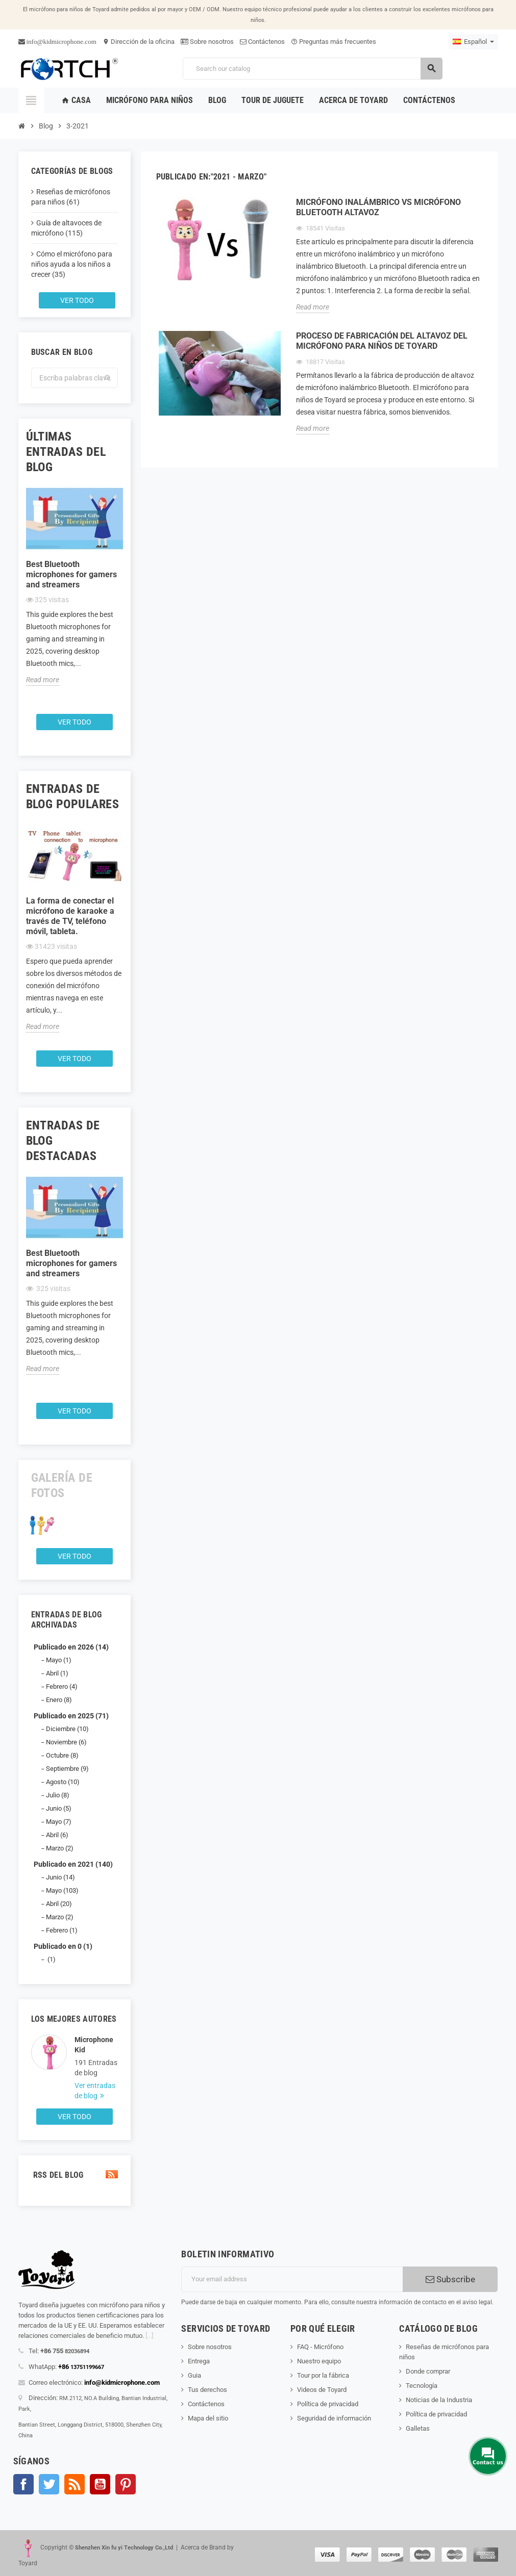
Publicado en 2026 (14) (71, 1647)
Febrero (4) (62, 1686)
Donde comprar (428, 2371)
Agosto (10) (63, 1782)
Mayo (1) (58, 1660)
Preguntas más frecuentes (333, 41)
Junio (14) (60, 1877)
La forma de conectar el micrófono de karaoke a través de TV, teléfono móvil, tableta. (70, 916)
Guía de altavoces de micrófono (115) (66, 228)
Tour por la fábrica (323, 2375)
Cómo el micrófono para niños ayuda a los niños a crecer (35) (71, 264)
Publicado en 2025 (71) (71, 1716)
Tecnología (421, 2385)
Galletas (418, 2428)
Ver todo (77, 300)
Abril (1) (57, 1673)
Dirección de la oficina (139, 41)
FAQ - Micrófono (320, 2347)
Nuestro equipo (319, 2361)
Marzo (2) (59, 1848)
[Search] (312, 69)
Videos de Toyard (322, 2389)
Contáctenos (262, 41)
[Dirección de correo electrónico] (292, 2279)
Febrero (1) (62, 1930)
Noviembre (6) (66, 1742)
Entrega (199, 2361)
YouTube (100, 2484)
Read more (42, 680)
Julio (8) (57, 1795)
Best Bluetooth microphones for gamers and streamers (71, 574)
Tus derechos (207, 2389)
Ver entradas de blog (95, 2090)
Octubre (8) (62, 1755)
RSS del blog (74, 2175)
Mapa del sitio (208, 2418)
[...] (149, 2335)
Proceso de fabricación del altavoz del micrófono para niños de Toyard (382, 341)
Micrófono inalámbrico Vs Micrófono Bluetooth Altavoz (378, 207)
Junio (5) (58, 1808)
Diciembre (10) (67, 1729)
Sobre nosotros (207, 41)
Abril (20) (59, 1904)
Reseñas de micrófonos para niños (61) (70, 197)
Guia (194, 2375)
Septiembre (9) (67, 1768)
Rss (74, 2484)
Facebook (23, 2484)
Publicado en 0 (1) (63, 1946)
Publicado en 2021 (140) (73, 1864)
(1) (51, 1959)
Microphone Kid (94, 2045)
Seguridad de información (334, 2418)
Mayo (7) (58, 1821)
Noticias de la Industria (439, 2400)
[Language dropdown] (473, 41)
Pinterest (125, 2484)
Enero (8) (59, 1700)
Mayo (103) (62, 1890)
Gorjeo (49, 2484)
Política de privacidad (327, 2404)
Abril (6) (57, 1835)
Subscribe (450, 2279)
